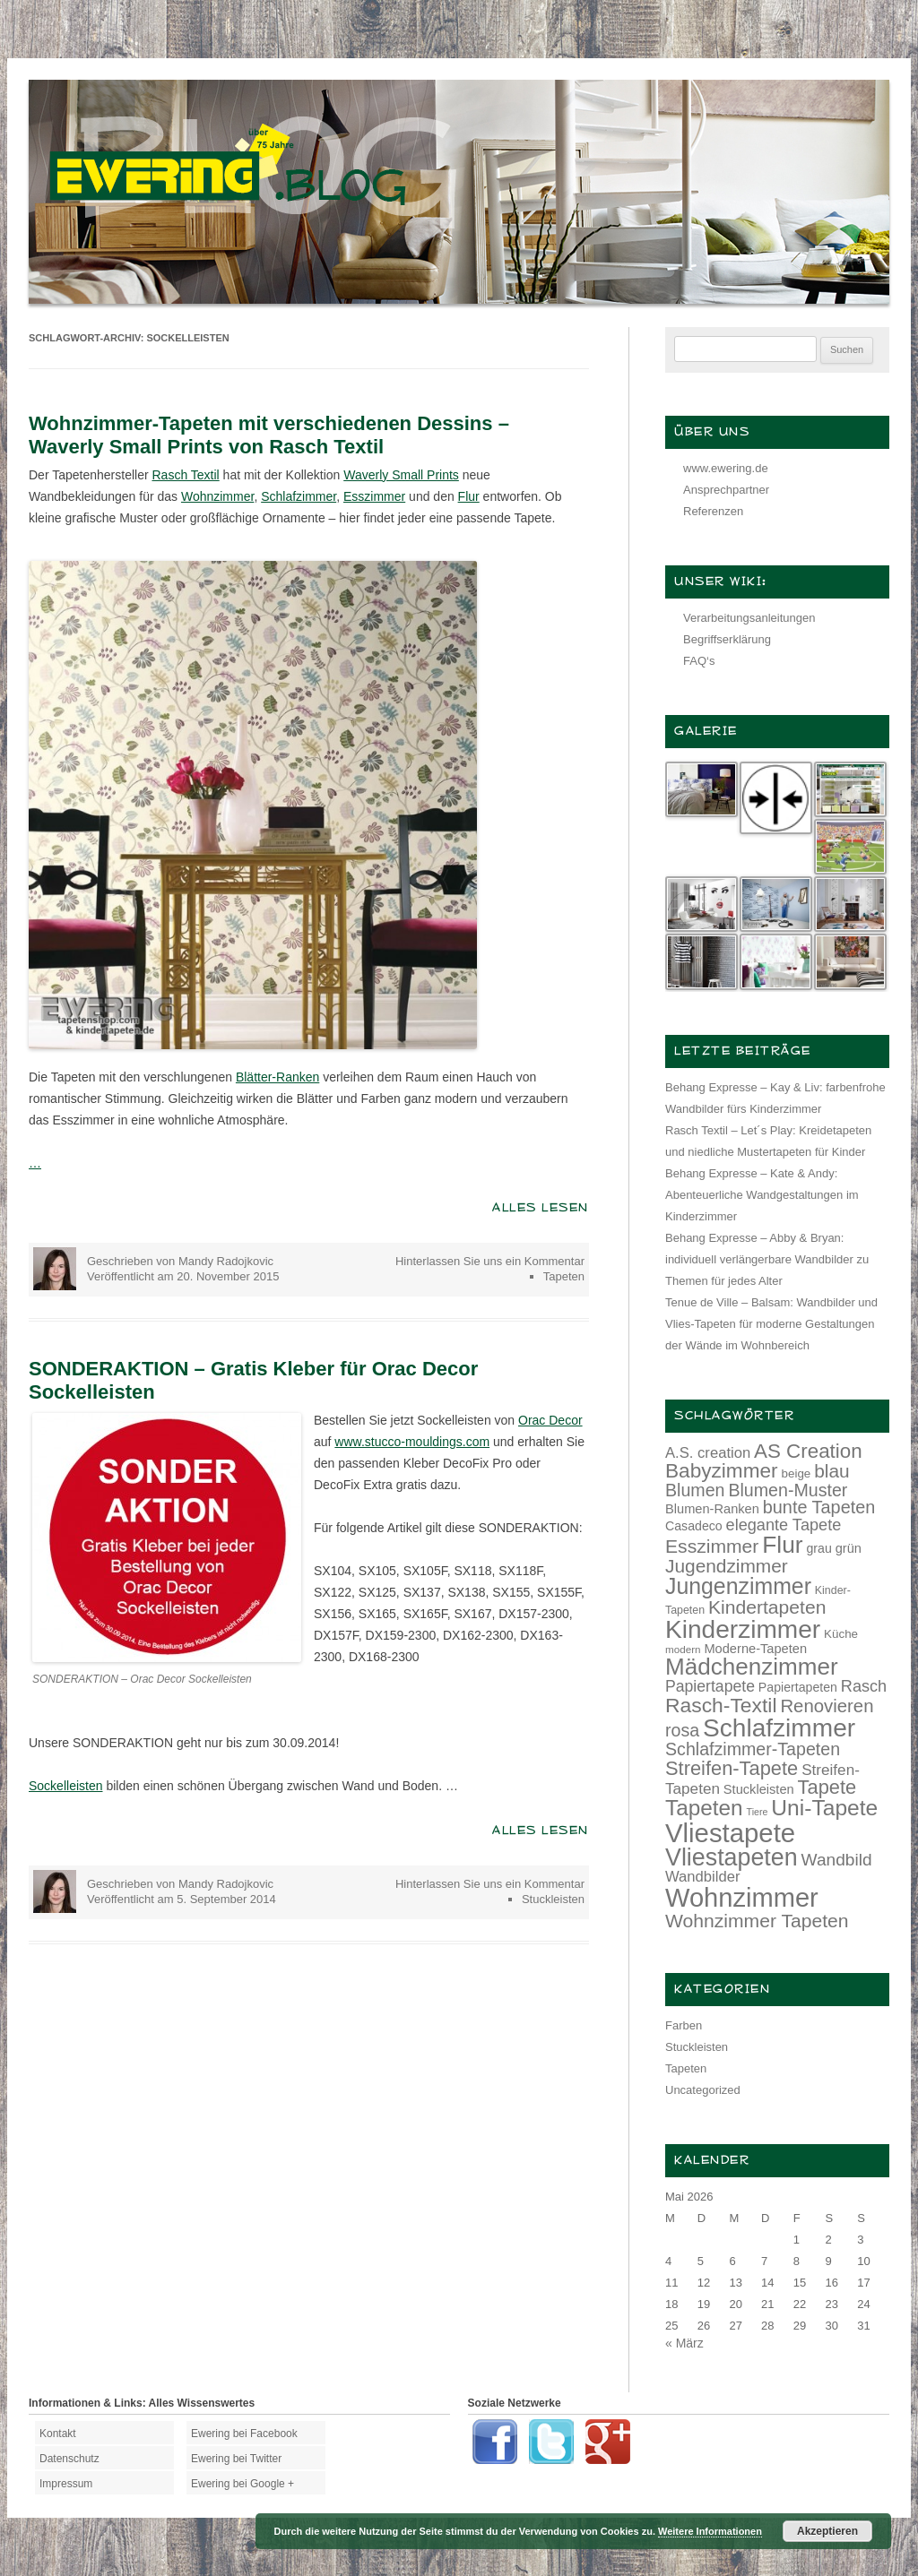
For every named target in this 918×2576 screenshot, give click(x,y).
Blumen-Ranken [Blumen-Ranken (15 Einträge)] (712, 1509)
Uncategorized (702, 2090)
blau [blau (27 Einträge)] (831, 1470)
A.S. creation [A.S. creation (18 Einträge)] (707, 1452)
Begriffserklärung (727, 639)
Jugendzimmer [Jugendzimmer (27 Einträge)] (726, 1565)
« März (684, 2343)
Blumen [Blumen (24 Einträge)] (695, 1490)
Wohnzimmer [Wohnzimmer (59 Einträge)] (741, 1897)
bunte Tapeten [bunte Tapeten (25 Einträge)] (819, 1507)
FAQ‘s (698, 661)
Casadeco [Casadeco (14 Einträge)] (694, 1526)
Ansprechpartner (726, 489)
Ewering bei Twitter (236, 2458)
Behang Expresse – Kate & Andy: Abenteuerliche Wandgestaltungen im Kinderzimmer (762, 1195)
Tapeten (564, 1276)
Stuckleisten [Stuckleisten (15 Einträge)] (758, 1789)
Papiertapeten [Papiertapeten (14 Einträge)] (797, 1687)
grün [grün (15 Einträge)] (849, 1548)
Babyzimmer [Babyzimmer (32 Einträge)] (721, 1471)
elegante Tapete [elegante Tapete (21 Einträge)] (784, 1525)
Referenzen (713, 511)
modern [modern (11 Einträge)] (683, 1649)
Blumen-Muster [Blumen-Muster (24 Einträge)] (787, 1490)
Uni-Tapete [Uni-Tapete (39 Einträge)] (824, 1808)
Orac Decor (550, 1420)
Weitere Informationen (710, 2531)
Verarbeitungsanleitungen (749, 618)
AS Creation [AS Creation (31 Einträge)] (808, 1451)
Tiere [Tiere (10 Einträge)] (757, 1811)
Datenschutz (69, 2458)
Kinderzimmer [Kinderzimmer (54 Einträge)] (742, 1629)
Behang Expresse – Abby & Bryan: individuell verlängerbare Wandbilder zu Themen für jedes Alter (767, 1259)
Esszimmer (374, 496)
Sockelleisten (66, 1786)
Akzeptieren (827, 2531)
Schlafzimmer (298, 496)
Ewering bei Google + (242, 2483)
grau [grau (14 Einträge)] (819, 1548)
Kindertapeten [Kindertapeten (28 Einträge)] (767, 1607)
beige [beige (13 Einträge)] (796, 1473)
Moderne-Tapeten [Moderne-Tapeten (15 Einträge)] (755, 1648)
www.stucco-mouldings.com (411, 1441)
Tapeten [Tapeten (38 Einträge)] (704, 1808)
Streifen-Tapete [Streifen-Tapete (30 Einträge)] (731, 1768)
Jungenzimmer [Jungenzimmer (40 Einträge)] (738, 1586)
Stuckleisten (553, 1899)
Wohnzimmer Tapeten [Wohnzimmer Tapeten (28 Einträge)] (757, 1920)
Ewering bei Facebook (244, 2433)
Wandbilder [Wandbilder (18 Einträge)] (702, 1876)
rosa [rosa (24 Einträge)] (682, 1730)
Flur (469, 496)
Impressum (65, 2483)
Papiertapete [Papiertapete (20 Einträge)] (710, 1686)
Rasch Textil (185, 475)
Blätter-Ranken (277, 1077)
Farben (683, 2025)
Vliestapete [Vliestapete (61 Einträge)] (730, 1833)
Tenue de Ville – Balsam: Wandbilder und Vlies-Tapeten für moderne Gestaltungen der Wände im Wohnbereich (771, 1324)
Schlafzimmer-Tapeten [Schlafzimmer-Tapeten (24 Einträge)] (752, 1749)
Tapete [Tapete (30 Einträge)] (827, 1787)
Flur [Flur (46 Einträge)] (782, 1544)
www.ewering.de (725, 468)
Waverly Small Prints (401, 475)
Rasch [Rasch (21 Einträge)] (864, 1686)
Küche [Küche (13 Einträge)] (841, 1634)
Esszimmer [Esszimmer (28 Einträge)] (711, 1546)
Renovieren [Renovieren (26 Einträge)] (826, 1706)
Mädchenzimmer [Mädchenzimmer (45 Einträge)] (751, 1666)
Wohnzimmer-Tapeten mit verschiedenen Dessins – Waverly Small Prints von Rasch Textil (269, 435)
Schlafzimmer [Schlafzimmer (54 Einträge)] (779, 1728)
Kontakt (57, 2433)
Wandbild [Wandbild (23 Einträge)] (836, 1859)
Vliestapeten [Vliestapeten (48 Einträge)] (731, 1857)
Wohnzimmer (217, 496)
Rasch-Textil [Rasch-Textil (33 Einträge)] (721, 1705)
